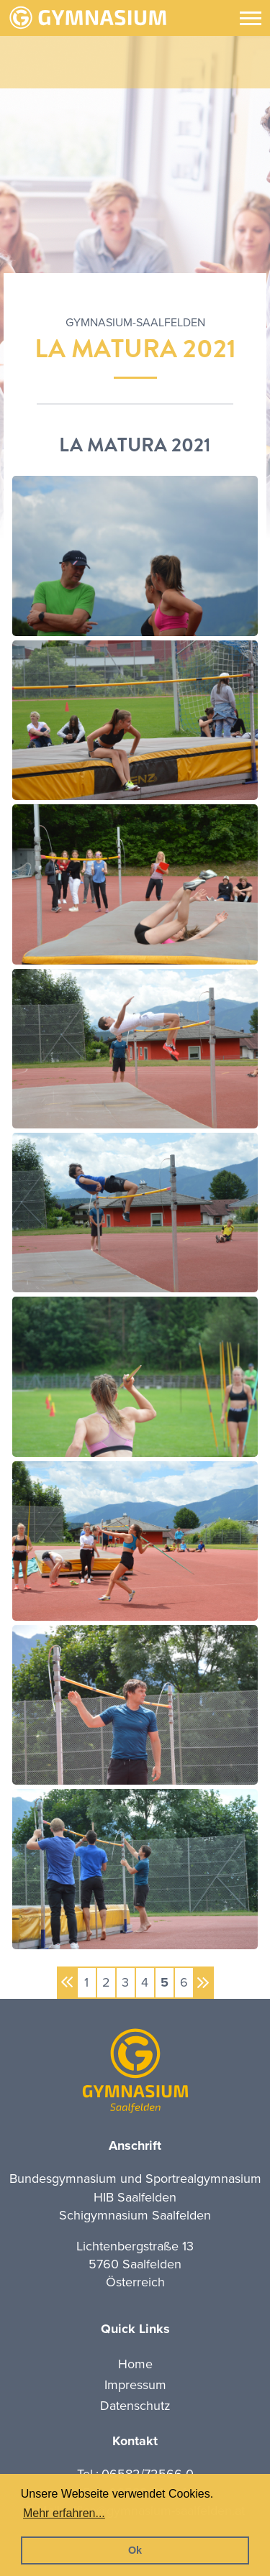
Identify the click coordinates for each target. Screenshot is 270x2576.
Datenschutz (135, 2406)
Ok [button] (135, 2550)
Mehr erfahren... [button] (64, 2513)
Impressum (135, 2385)
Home (135, 2364)
